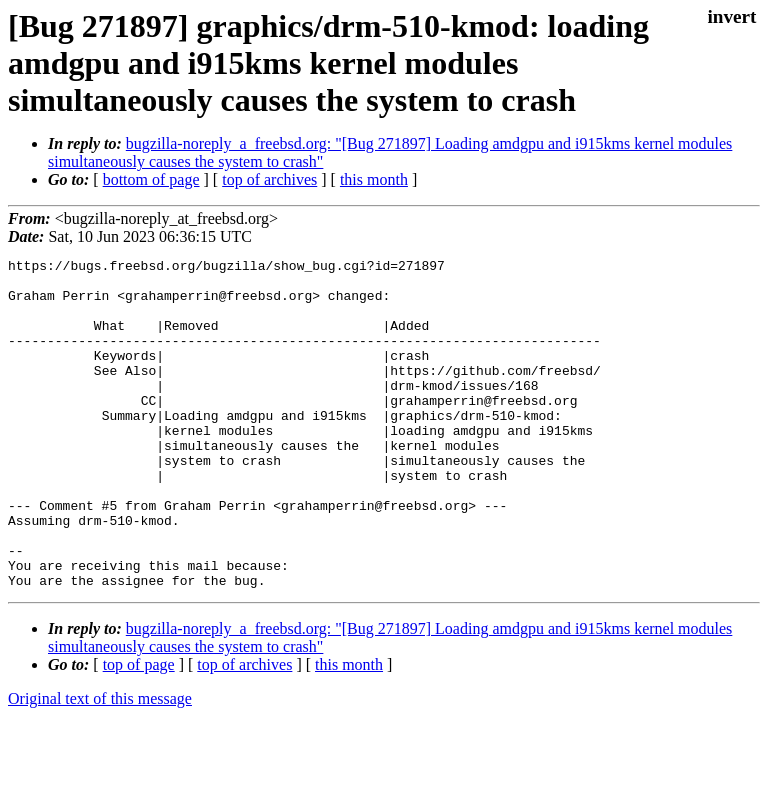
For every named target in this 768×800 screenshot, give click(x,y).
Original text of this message (100, 764)
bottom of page (151, 179)
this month (374, 179)
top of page (139, 730)
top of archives (269, 179)
